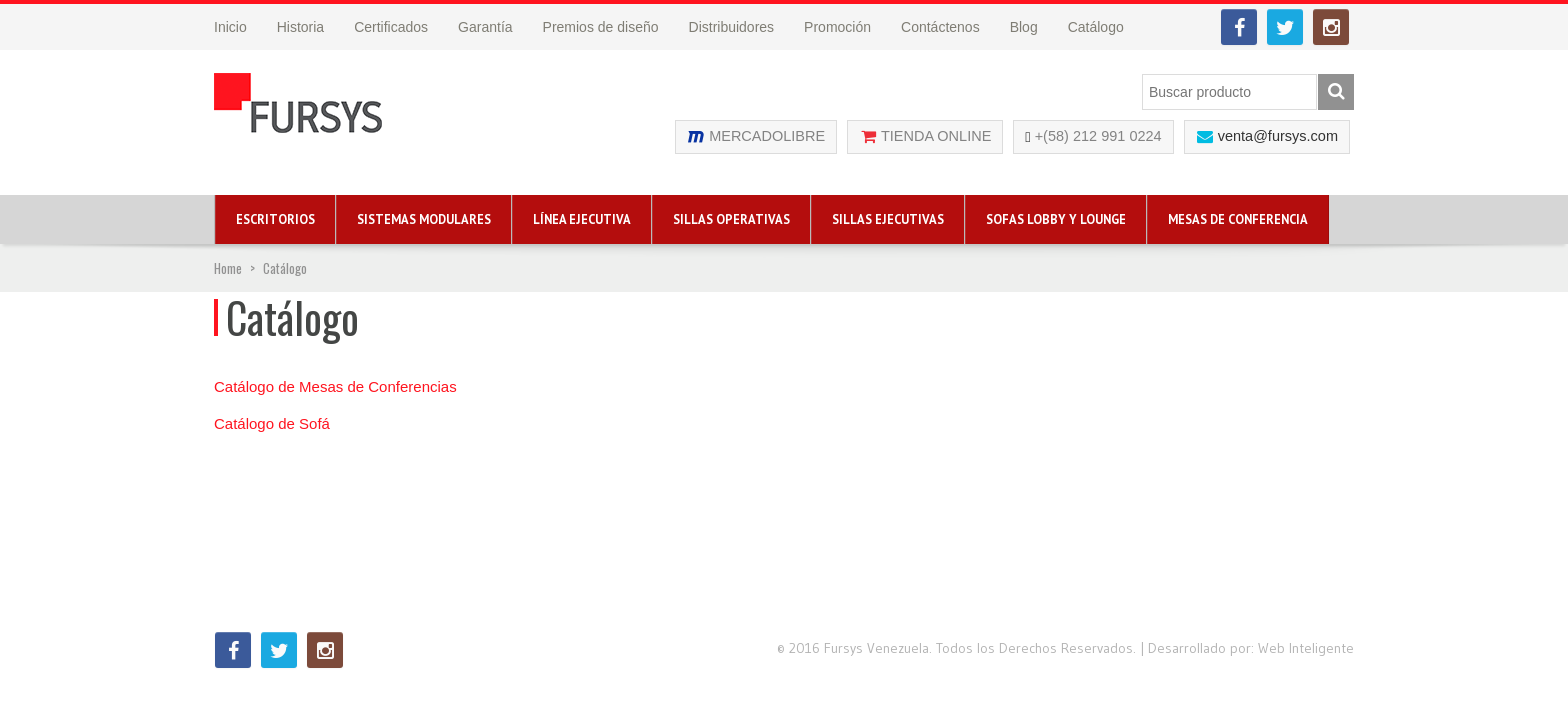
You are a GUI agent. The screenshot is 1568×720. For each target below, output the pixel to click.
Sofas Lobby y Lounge (1056, 219)
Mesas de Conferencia (1238, 219)
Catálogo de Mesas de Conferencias (335, 386)
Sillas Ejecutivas (888, 219)
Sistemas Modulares (424, 219)
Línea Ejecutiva (582, 219)
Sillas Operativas (731, 219)
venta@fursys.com (1278, 136)
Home (228, 268)
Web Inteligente (1306, 648)
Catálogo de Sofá (272, 423)
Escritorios (275, 219)
